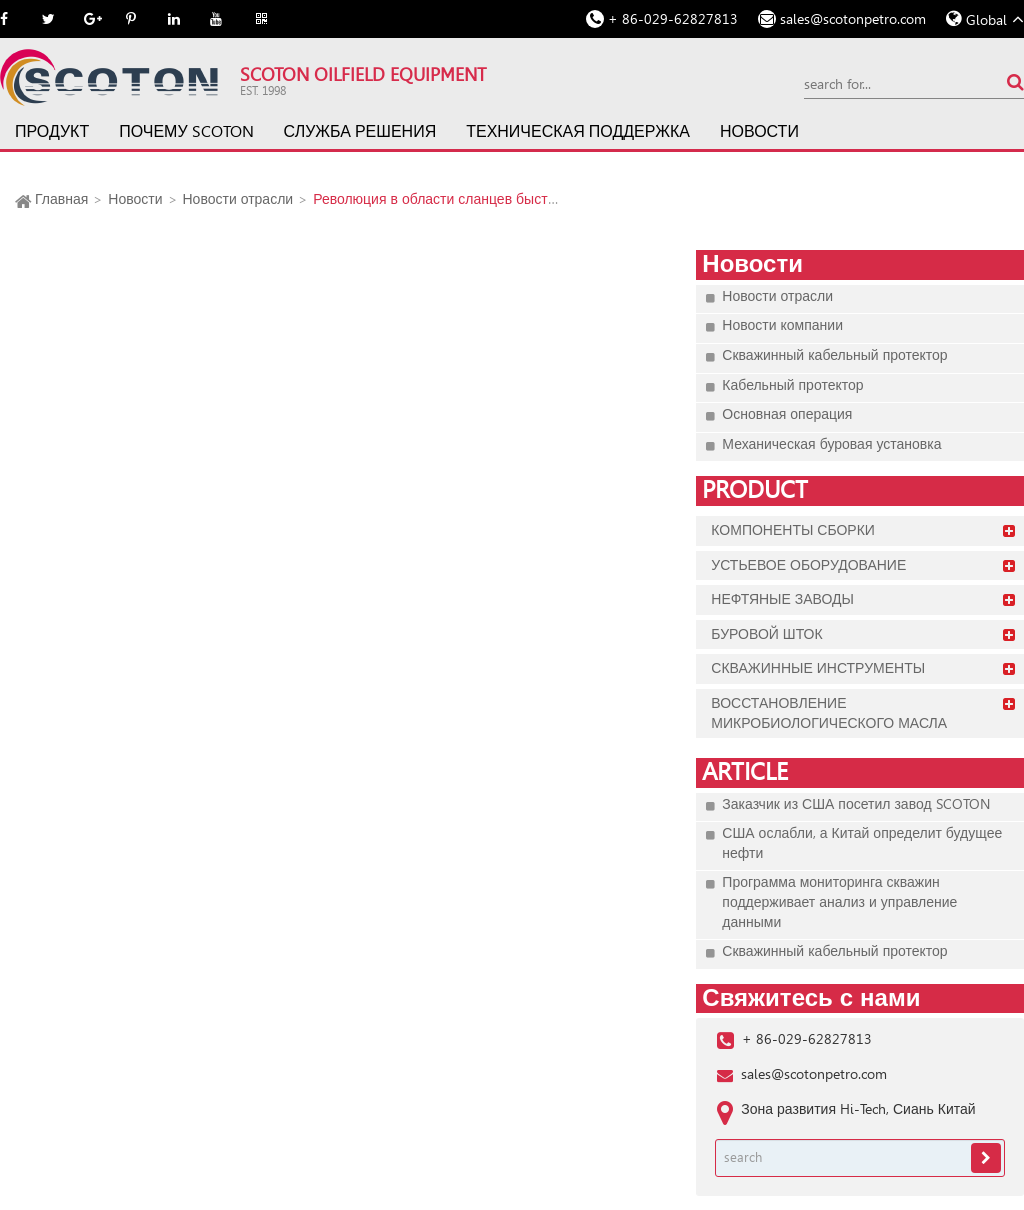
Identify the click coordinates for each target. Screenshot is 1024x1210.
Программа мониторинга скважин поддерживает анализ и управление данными (839, 901)
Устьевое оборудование (808, 565)
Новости (759, 131)
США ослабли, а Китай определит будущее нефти (862, 843)
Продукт (52, 131)
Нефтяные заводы (782, 599)
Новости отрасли (238, 199)
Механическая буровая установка (831, 444)
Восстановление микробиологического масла (829, 713)
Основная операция (787, 414)
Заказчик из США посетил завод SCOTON (855, 804)
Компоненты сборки (793, 530)
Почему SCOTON (186, 131)
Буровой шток (766, 634)
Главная (61, 199)
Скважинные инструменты (818, 668)
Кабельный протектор (792, 385)
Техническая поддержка (578, 131)
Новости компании (782, 325)
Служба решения (360, 131)
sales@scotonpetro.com (853, 19)
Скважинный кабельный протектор (834, 355)
